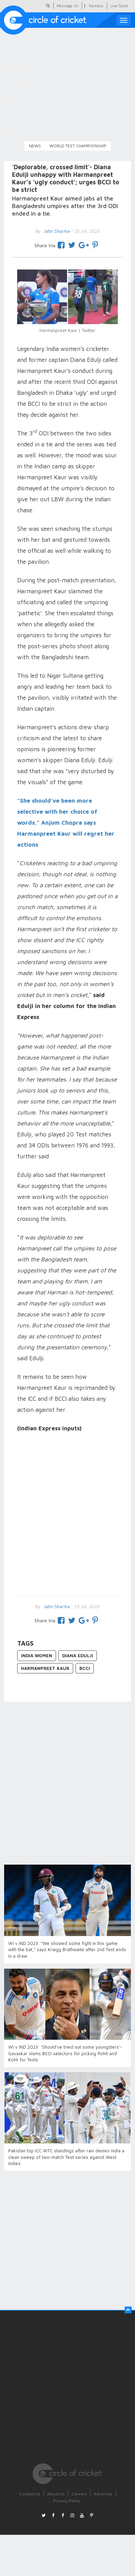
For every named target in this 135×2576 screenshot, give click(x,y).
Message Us (67, 5)
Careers (79, 2493)
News (35, 145)
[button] (128, 2309)
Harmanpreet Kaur (45, 1668)
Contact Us (29, 2493)
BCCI (84, 1668)
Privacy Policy (66, 2500)
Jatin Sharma (56, 1606)
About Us (56, 2493)
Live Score (119, 5)
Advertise (103, 2493)
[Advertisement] (64, 1515)
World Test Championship (77, 145)
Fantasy (96, 5)
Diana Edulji (77, 1655)
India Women (36, 1655)
